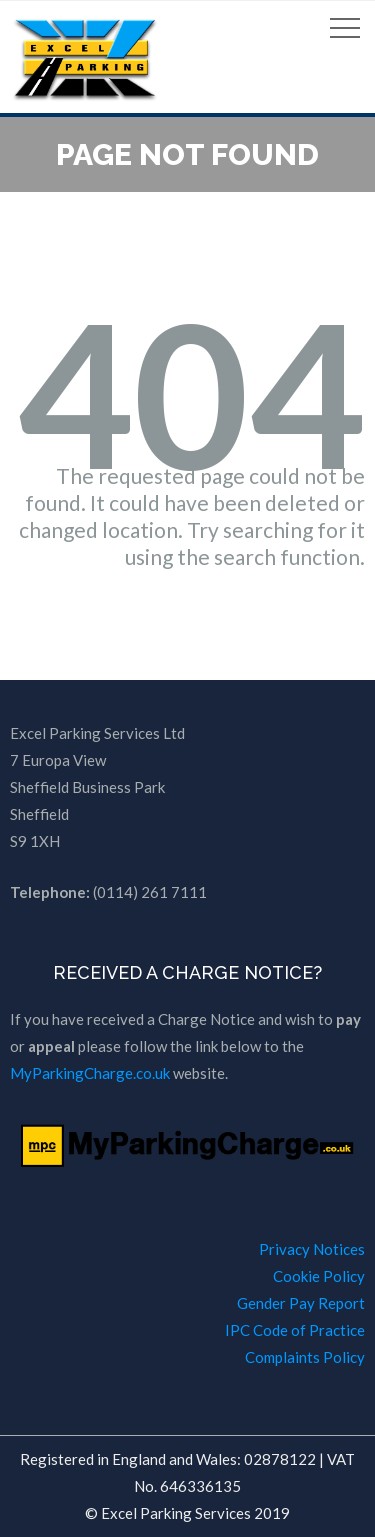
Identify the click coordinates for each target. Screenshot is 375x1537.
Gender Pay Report (301, 1303)
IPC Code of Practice (295, 1330)
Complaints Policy (305, 1357)
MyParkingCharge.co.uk (90, 1073)
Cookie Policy (319, 1276)
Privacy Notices (312, 1249)
